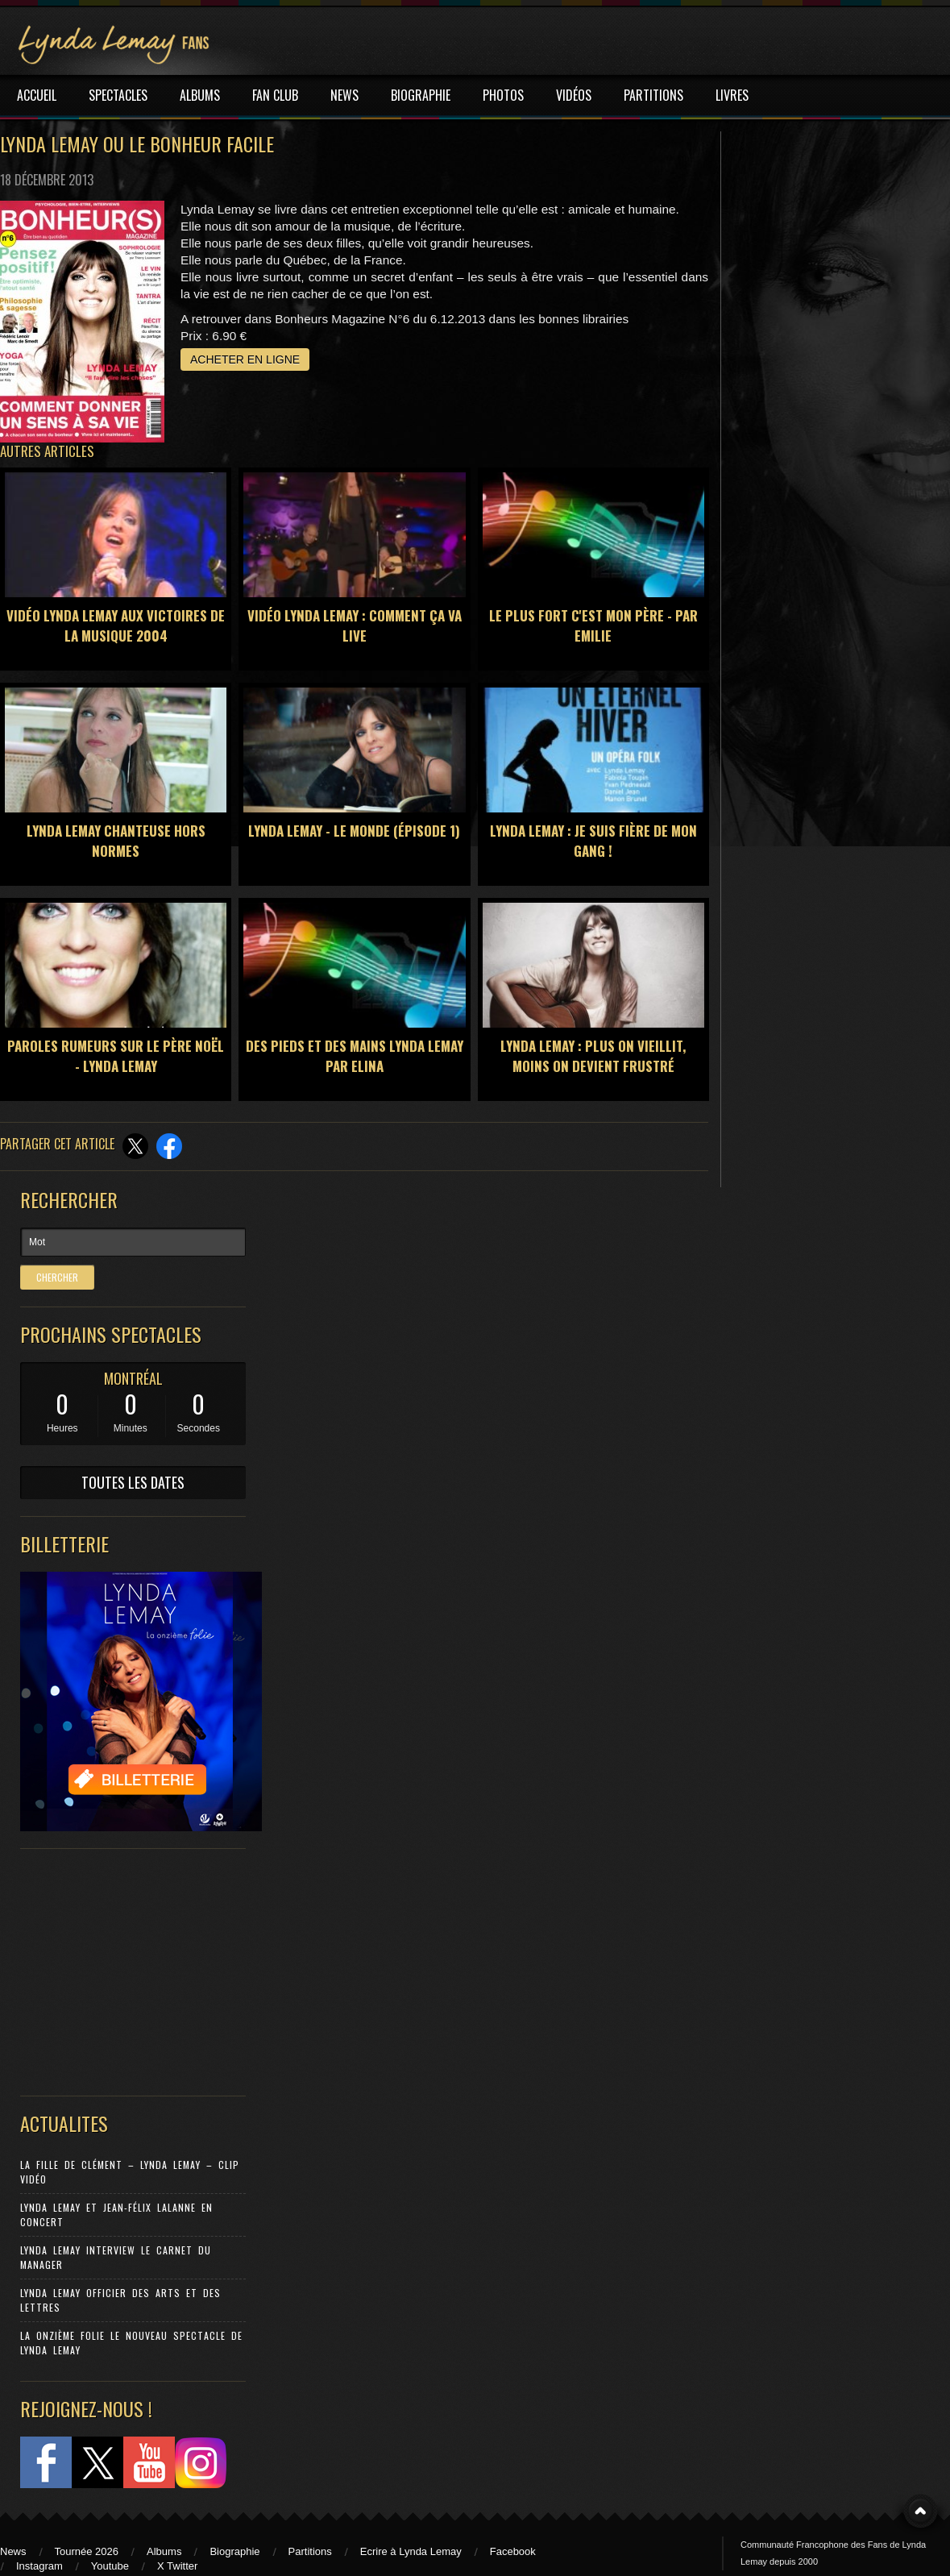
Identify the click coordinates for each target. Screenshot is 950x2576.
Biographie (234, 2551)
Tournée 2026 (87, 2551)
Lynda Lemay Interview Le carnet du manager (115, 2257)
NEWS (344, 95)
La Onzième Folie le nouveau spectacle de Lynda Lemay (131, 2343)
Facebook (513, 2551)
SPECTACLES (118, 95)
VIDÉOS (573, 95)
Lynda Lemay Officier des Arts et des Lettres (120, 2300)
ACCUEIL (36, 95)
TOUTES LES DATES (133, 1482)
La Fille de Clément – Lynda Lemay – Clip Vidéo (129, 2172)
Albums (164, 2551)
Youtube (110, 2566)
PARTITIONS (653, 95)
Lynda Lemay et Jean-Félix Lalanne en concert (116, 2214)
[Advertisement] (125, 1968)
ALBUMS (200, 95)
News (13, 2551)
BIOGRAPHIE (420, 95)
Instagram (39, 2566)
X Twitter (177, 2566)
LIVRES (732, 95)
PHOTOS (503, 95)
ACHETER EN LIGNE (245, 359)
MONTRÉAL (133, 1378)
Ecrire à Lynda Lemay (411, 2551)
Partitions (310, 2551)
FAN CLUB (275, 95)
